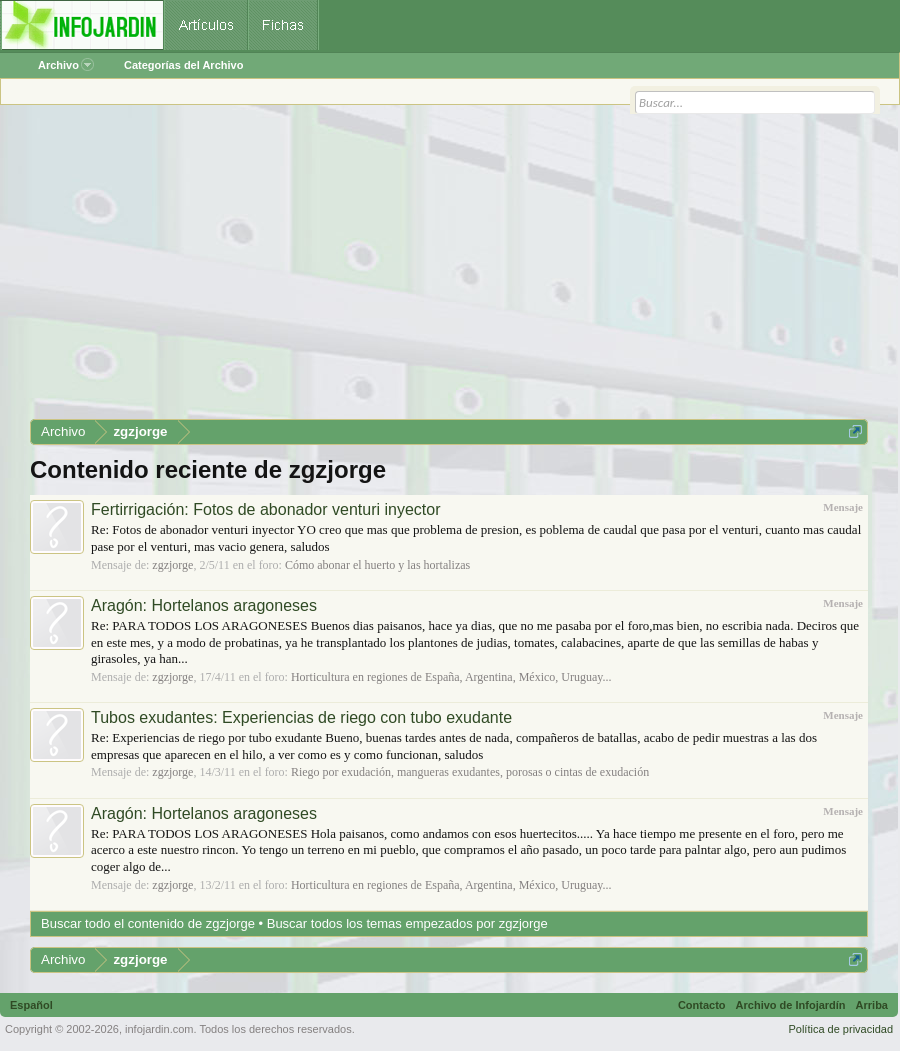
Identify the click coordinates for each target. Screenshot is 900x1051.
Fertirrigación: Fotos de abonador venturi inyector (266, 509)
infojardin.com (159, 1029)
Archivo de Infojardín (791, 1005)
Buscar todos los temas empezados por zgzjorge (407, 923)
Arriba (872, 1005)
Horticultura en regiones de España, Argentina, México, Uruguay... (451, 677)
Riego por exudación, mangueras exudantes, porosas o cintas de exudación (470, 772)
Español (31, 1005)
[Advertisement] (449, 269)
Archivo (66, 65)
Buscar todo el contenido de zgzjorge (148, 923)
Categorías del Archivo (183, 65)
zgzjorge (172, 565)
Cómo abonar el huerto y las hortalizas (377, 565)
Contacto (702, 1005)
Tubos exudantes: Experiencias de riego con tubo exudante (301, 717)
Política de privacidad (840, 1029)
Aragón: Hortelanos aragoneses (204, 605)
